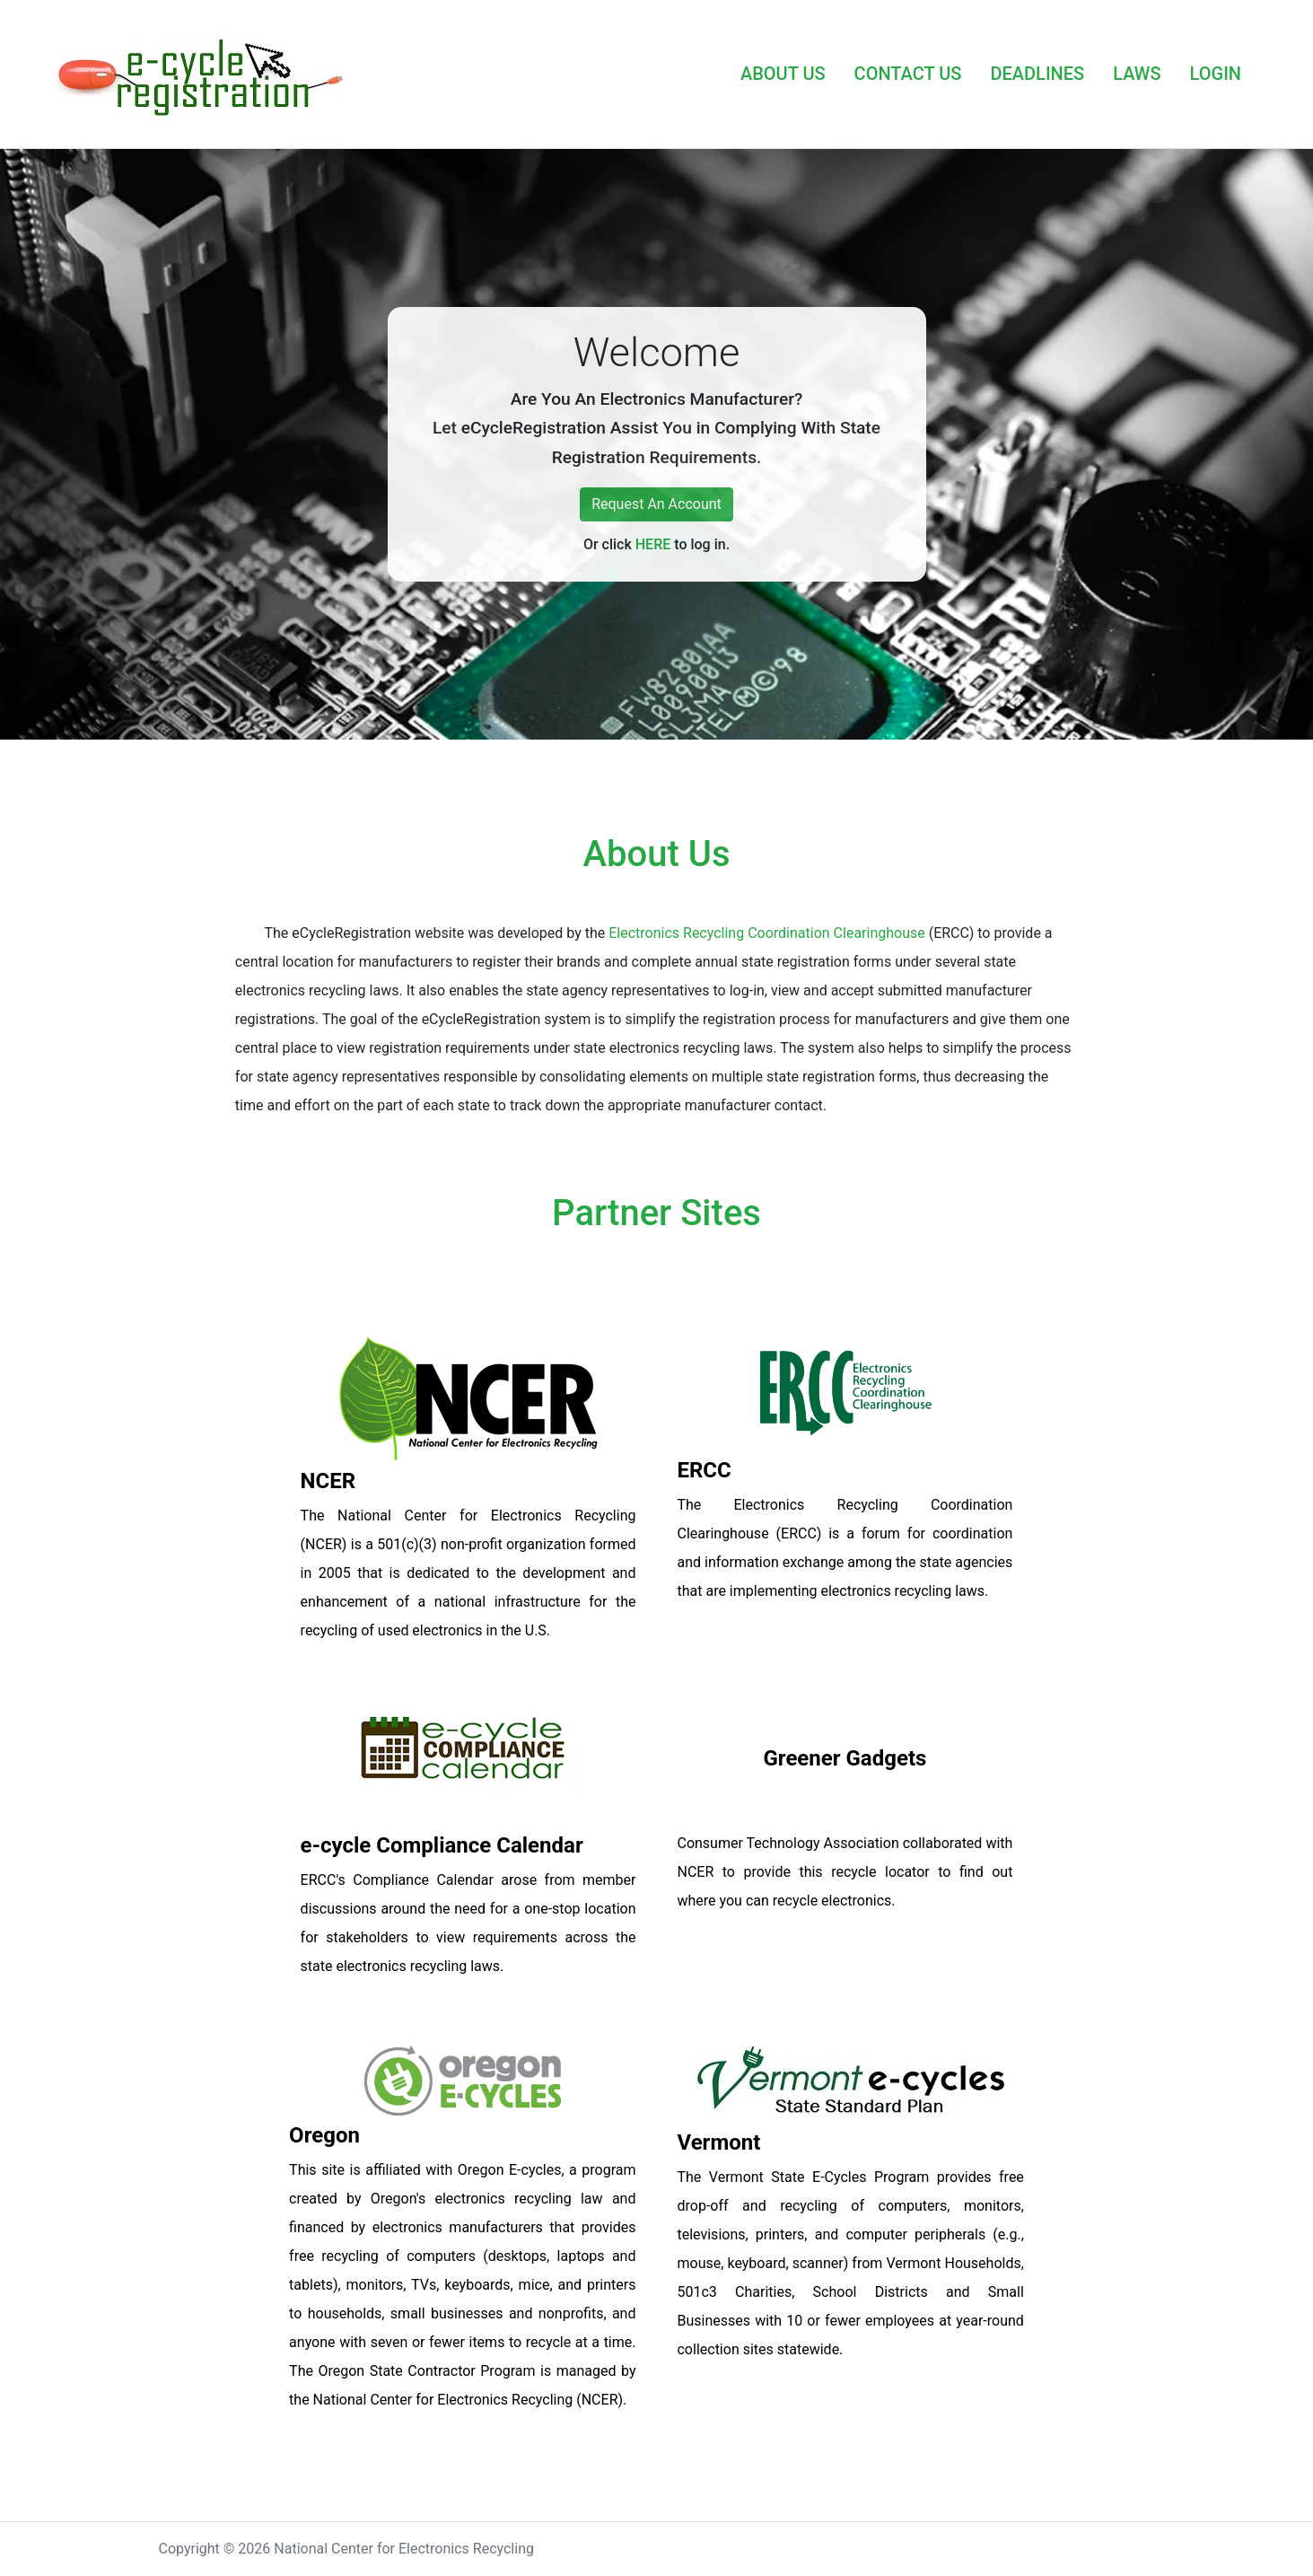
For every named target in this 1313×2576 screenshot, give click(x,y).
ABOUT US (783, 73)
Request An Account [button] (656, 504)
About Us (657, 854)
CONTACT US (908, 73)
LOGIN (1215, 73)
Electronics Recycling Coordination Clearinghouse (766, 933)
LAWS (1136, 73)
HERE (653, 544)
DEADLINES (1037, 73)
